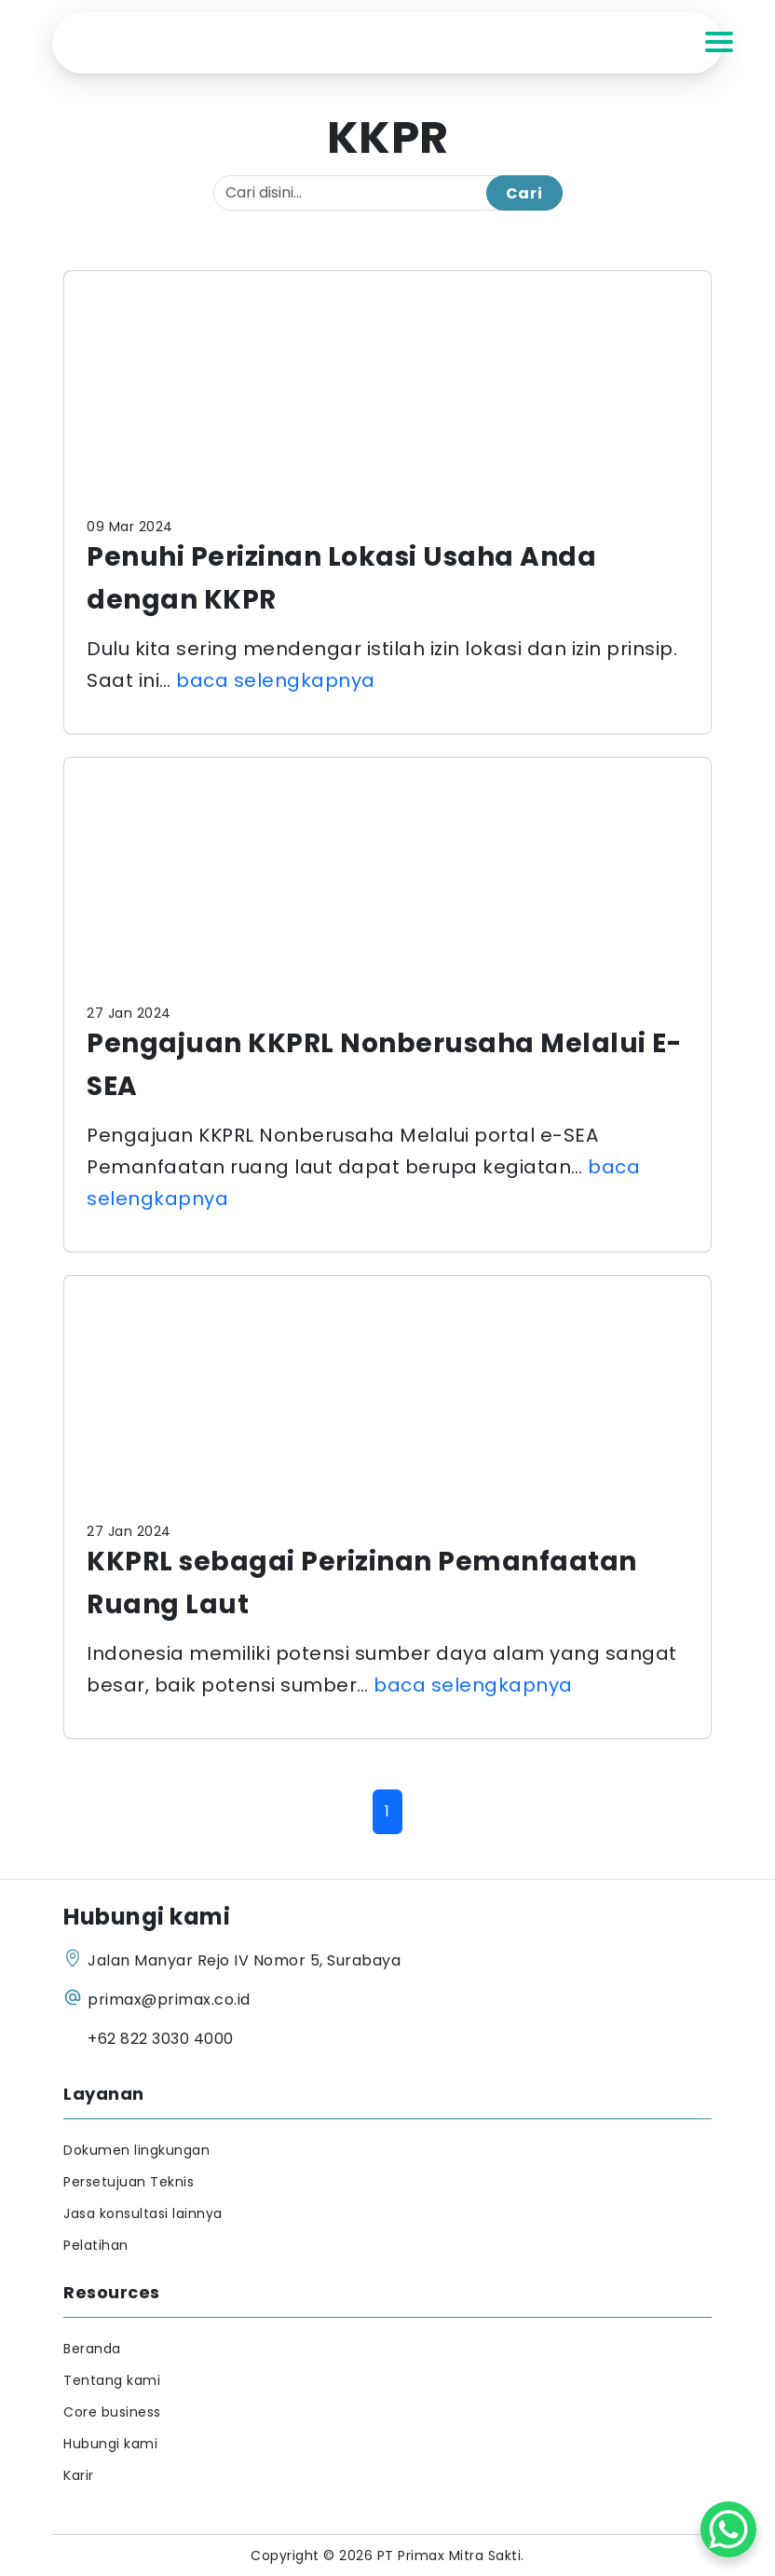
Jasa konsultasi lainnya (143, 2213)
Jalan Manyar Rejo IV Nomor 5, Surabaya (244, 1960)
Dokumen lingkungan (136, 2150)
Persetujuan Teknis (128, 2181)
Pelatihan (96, 2245)
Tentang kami (111, 2380)
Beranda (92, 2348)
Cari (524, 193)
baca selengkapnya (275, 680)
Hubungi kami (110, 2443)
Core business (112, 2412)
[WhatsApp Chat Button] (728, 2529)
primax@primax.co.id (169, 1999)
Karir (78, 2475)
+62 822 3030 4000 (161, 2038)
